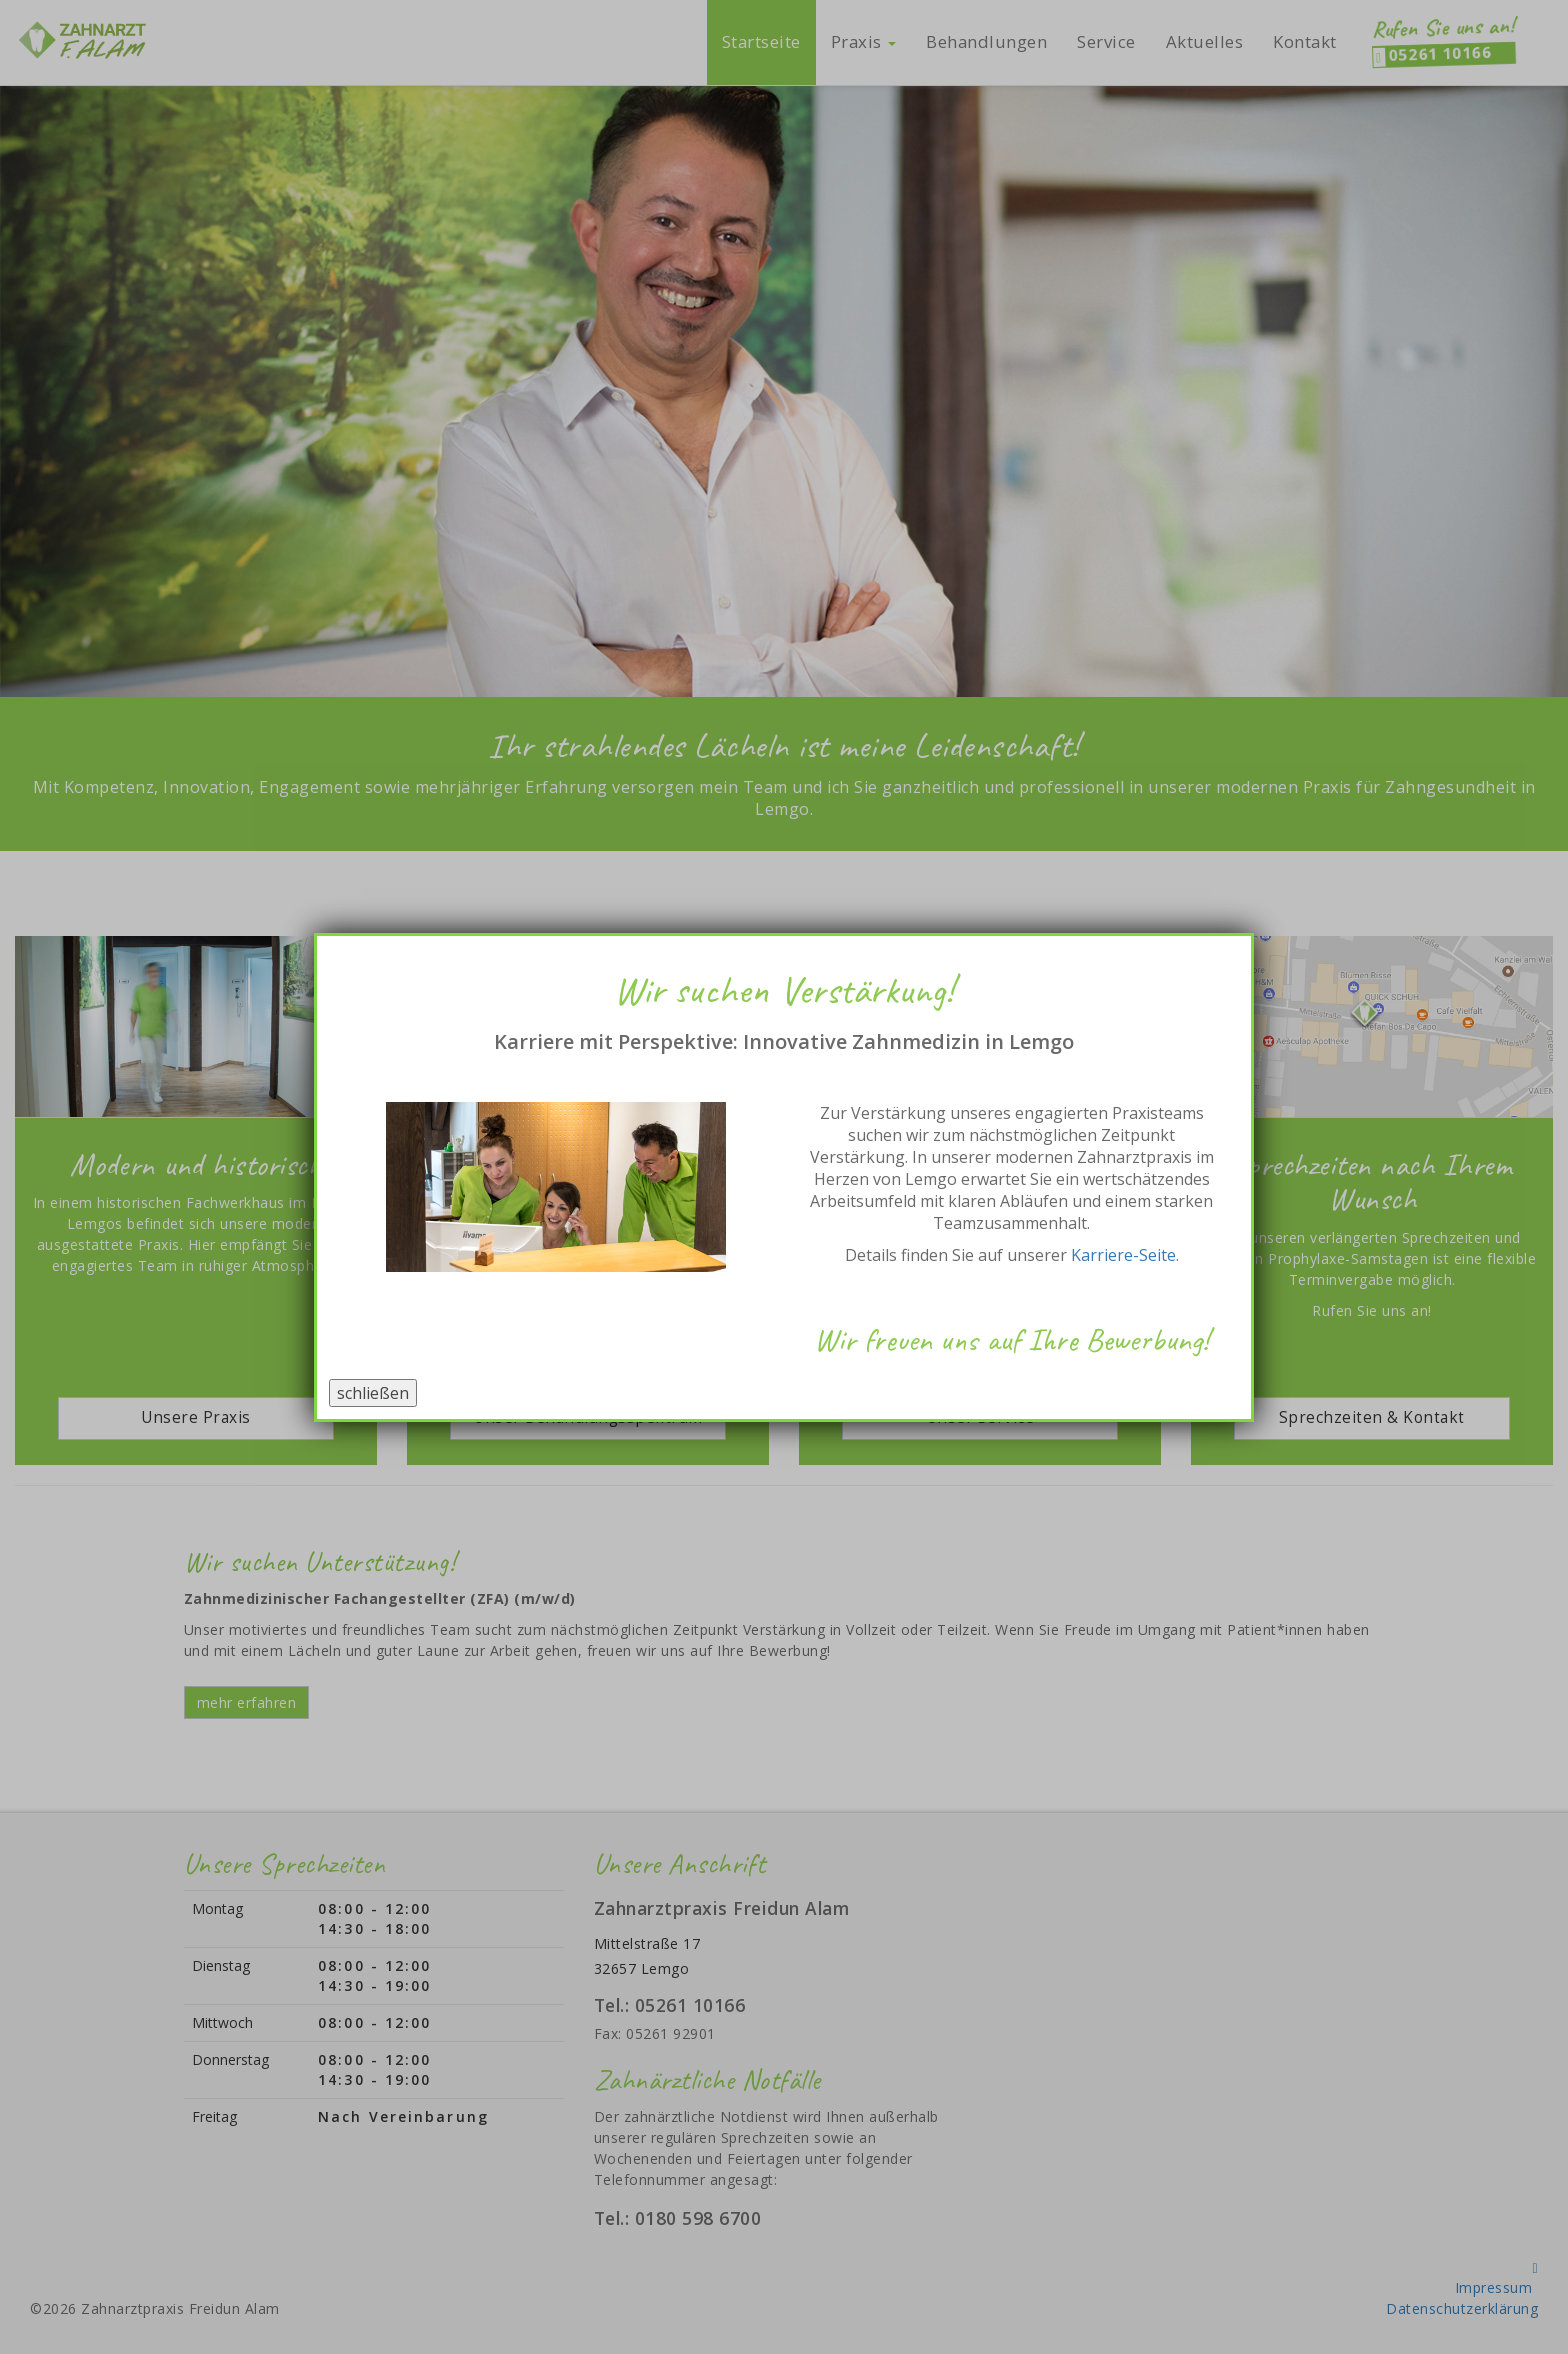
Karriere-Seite (1123, 1255)
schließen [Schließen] (373, 1393)
